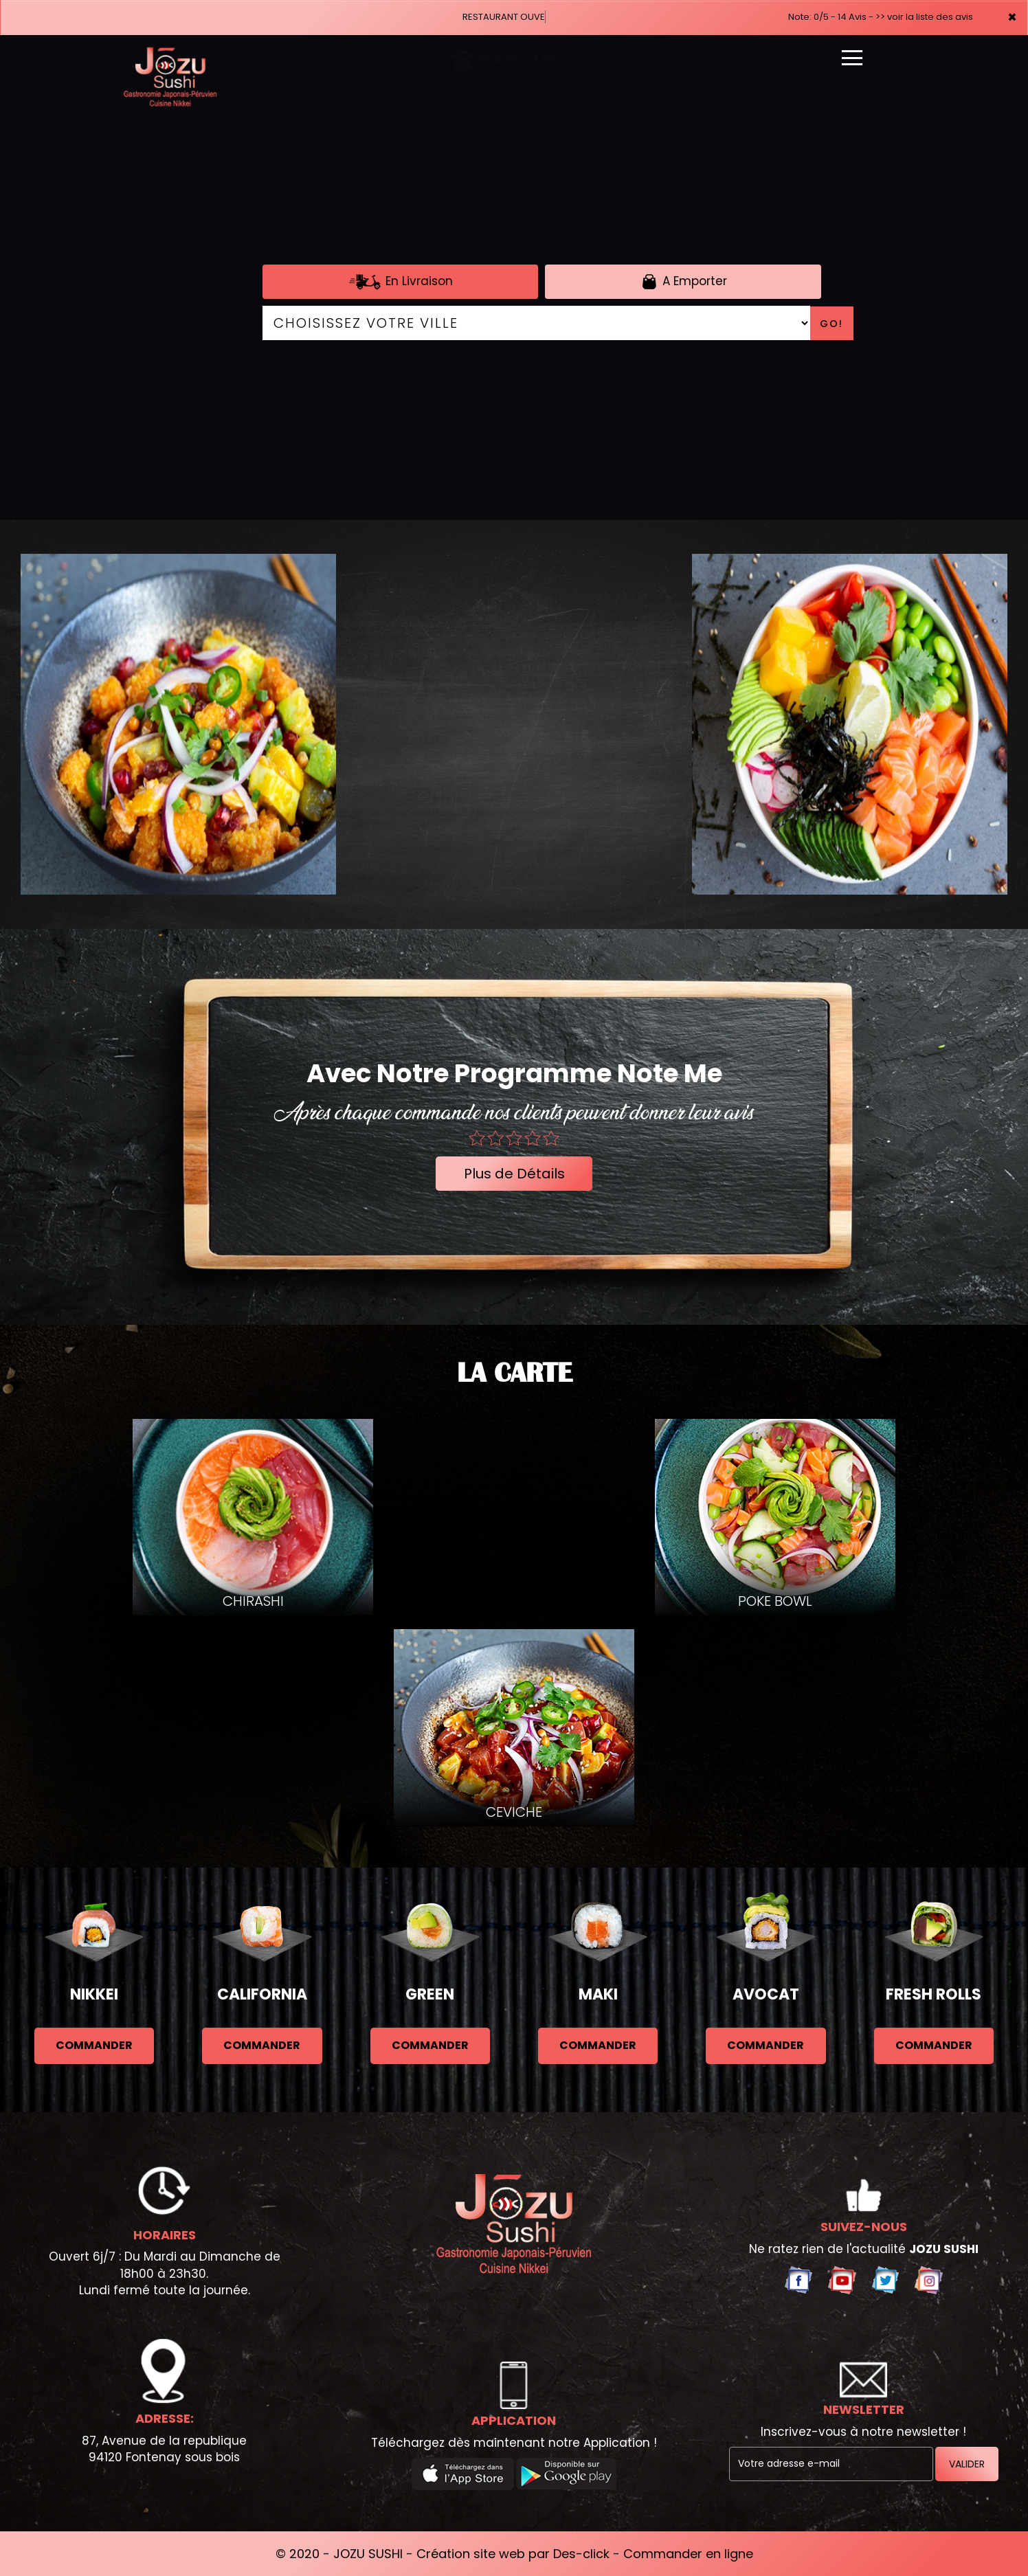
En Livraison (400, 281)
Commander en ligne (688, 2553)
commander (94, 2045)
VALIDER (967, 2464)
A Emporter (683, 281)
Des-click (581, 2553)
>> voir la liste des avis (924, 16)
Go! (831, 324)
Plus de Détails (514, 1173)
